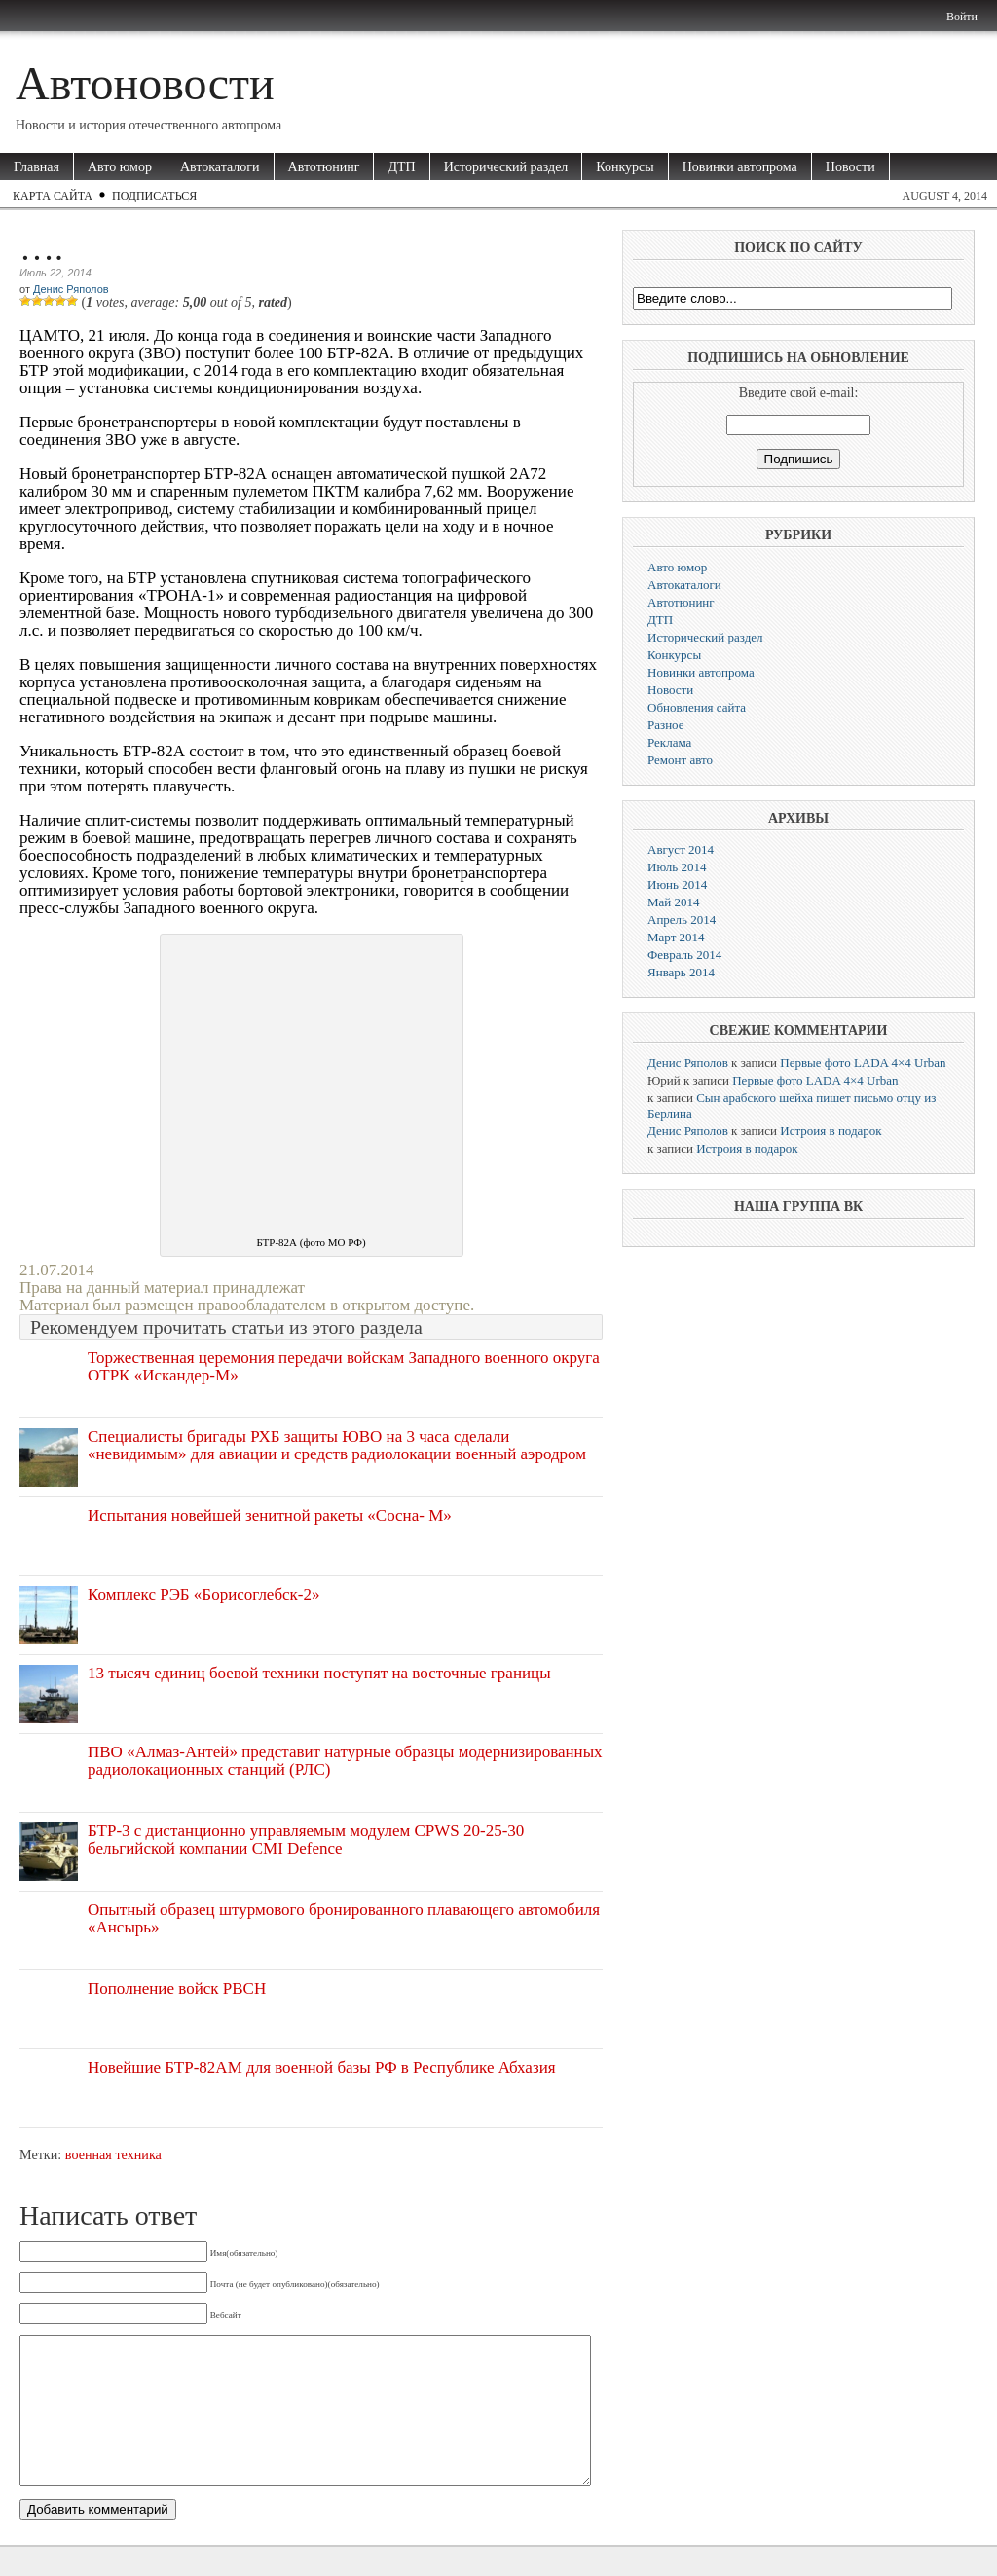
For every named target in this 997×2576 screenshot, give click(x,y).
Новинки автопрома (740, 167)
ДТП (401, 167)
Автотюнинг (324, 167)
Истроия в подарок (830, 1130)
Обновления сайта (696, 707)
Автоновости (145, 83)
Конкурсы (624, 167)
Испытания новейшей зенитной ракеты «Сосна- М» (270, 1515)
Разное (665, 725)
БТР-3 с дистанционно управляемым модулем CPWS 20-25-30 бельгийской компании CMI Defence (306, 1840)
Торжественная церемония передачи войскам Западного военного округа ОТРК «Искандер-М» (344, 1366)
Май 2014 (673, 902)
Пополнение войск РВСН (177, 1988)
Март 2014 (676, 937)
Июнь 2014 (677, 884)
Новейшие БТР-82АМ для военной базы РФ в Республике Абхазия (322, 2067)
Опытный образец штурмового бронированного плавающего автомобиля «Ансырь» (344, 1918)
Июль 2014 (676, 867)
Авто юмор (120, 167)
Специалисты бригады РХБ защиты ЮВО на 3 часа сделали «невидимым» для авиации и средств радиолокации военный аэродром (337, 1445)
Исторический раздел (506, 167)
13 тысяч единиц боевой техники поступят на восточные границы (319, 1673)
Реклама (669, 742)
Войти (962, 16)
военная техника (113, 2154)
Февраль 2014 (684, 954)
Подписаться (154, 195)
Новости (850, 167)
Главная (36, 167)
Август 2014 (680, 849)
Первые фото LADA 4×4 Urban (862, 1062)
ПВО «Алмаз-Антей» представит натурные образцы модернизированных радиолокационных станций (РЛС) (345, 1761)
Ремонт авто (680, 760)
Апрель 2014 (681, 919)
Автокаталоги (220, 167)
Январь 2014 (681, 972)
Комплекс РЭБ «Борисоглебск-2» (204, 1594)
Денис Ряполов (71, 289)
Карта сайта (52, 195)
